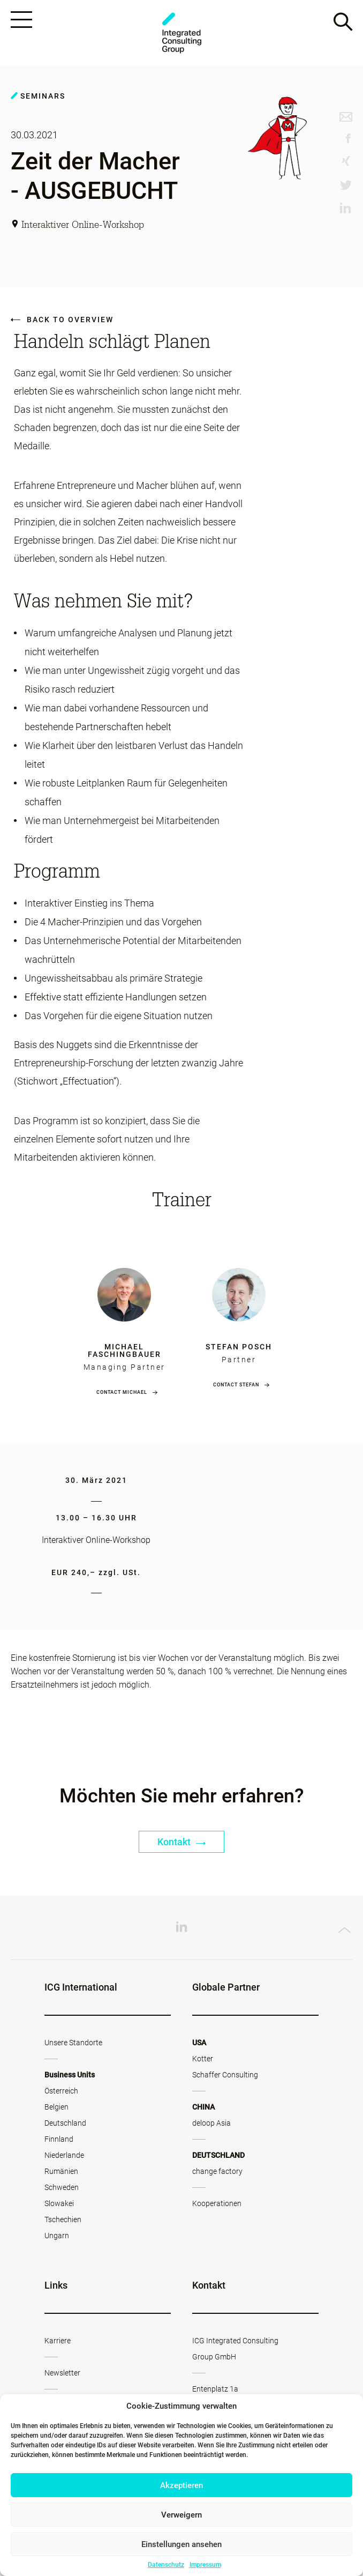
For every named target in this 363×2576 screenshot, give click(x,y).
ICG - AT (181, 33)
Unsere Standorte (73, 2043)
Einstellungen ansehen (181, 2544)
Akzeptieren (181, 2485)
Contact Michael (121, 1392)
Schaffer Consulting (225, 2075)
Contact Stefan (236, 1385)
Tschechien (62, 2220)
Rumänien (61, 2171)
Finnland (58, 2139)
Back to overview (62, 320)
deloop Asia (211, 2123)
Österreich (61, 2091)
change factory (217, 2171)
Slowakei (59, 2204)
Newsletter (62, 2373)
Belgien (56, 2107)
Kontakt (181, 1842)
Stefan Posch (239, 1347)
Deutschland (65, 2123)
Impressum (205, 2565)
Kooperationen (216, 2204)
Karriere (57, 2341)
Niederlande (64, 2155)
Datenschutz (166, 2565)
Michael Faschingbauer (124, 1350)
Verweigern (181, 2515)
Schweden (61, 2188)
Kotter (202, 2059)
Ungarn (56, 2236)
